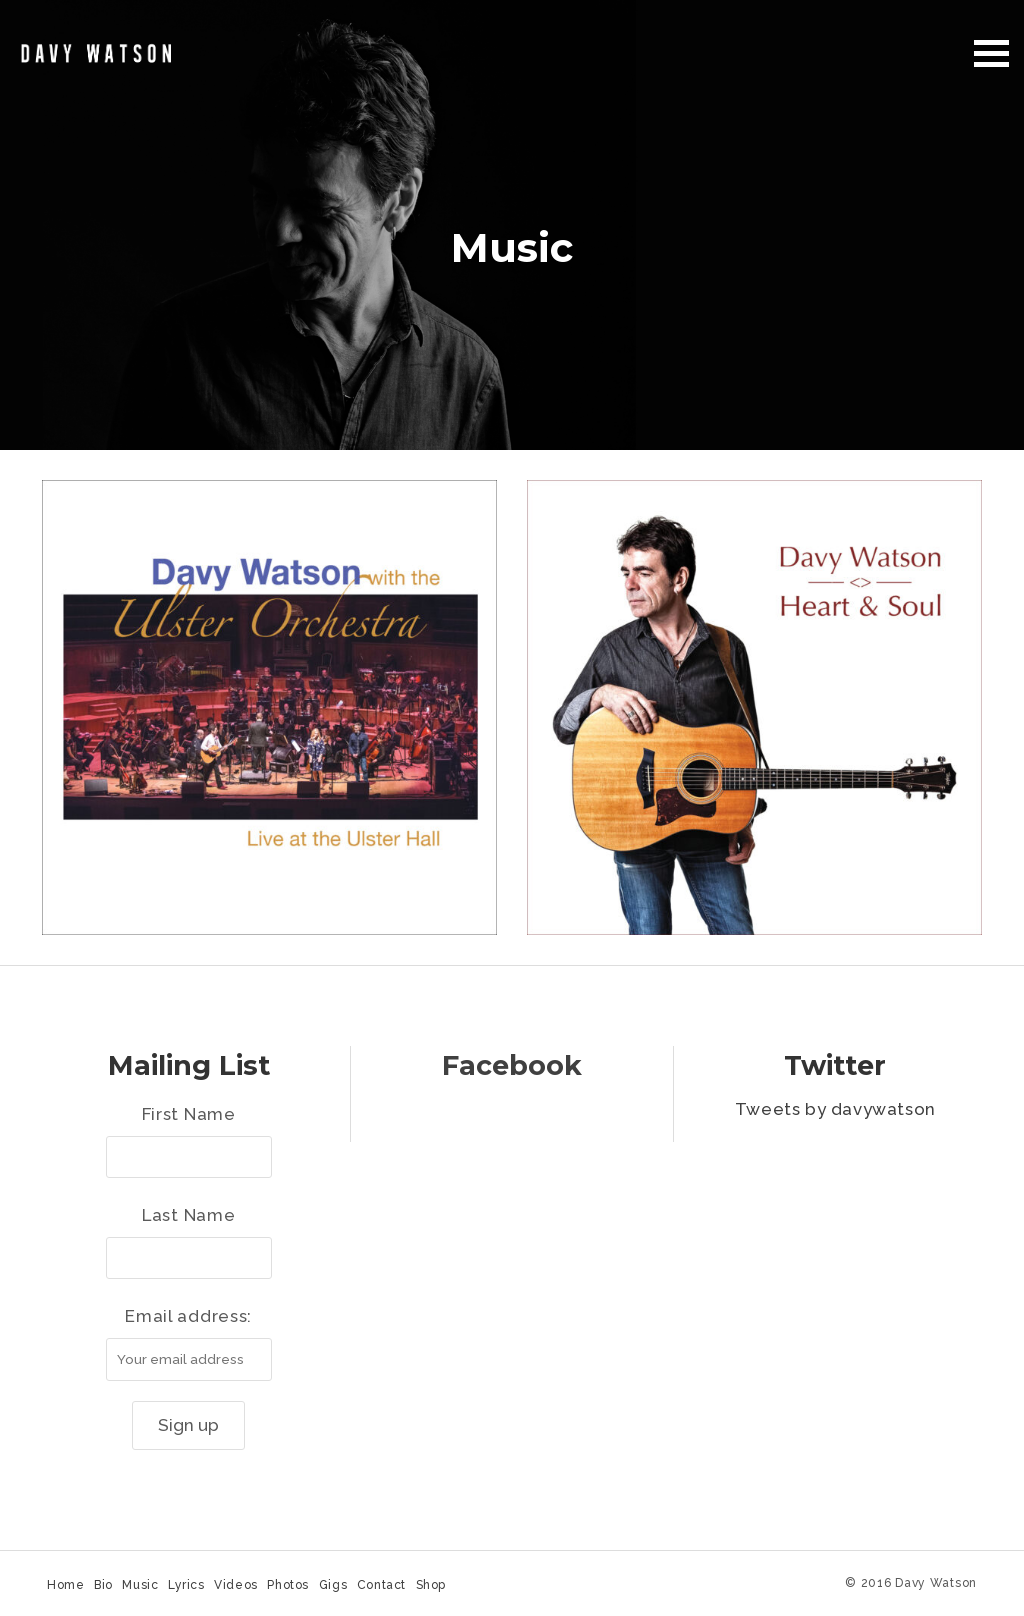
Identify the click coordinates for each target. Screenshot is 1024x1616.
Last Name (188, 1215)
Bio (103, 1585)
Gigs (333, 1585)
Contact (381, 1585)
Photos (288, 1585)
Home (65, 1585)
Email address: (188, 1316)
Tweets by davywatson (835, 1109)
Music (140, 1585)
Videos (236, 1585)
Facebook (512, 1065)
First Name (189, 1114)
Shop (431, 1585)
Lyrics (186, 1585)
